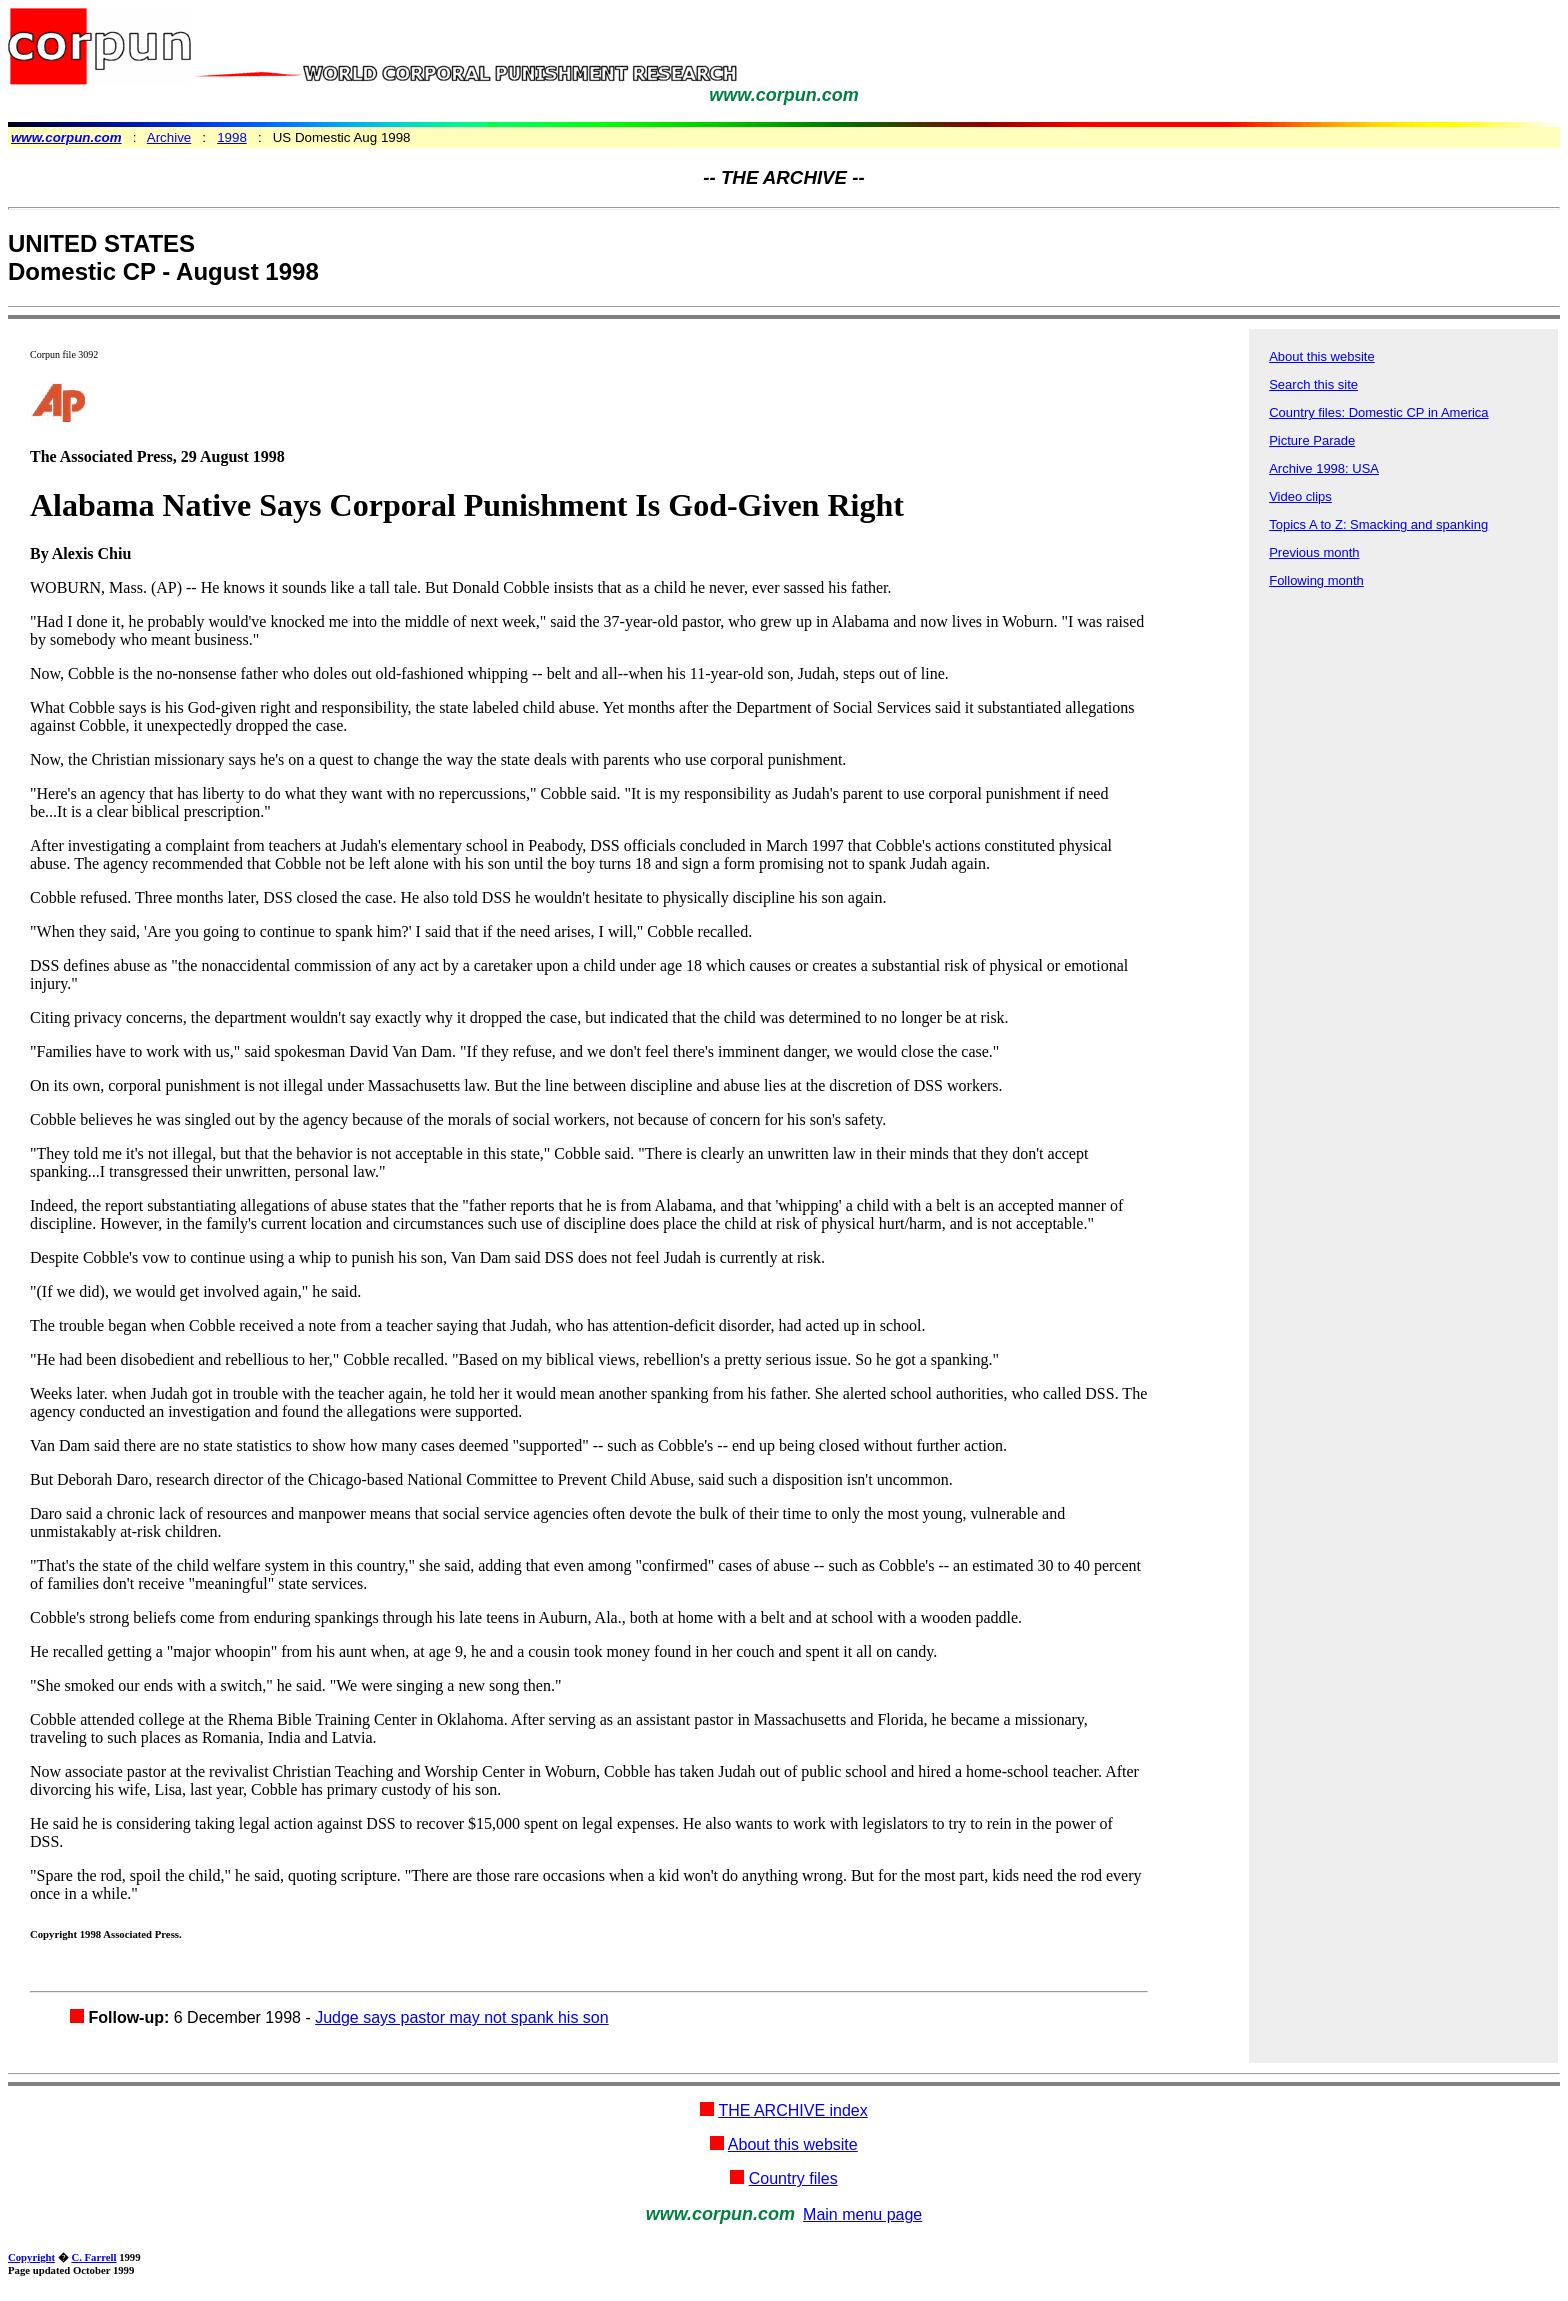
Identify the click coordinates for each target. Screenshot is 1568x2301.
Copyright (31, 2257)
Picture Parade (1312, 440)
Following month (1316, 580)
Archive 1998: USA (1324, 468)
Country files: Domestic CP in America (1378, 412)
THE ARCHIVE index (792, 2110)
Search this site (1313, 384)
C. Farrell (93, 2257)
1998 (232, 137)
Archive (169, 137)
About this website (1322, 356)
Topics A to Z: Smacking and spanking (1378, 524)
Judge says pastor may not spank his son (462, 2017)
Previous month (1314, 552)
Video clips (1300, 496)
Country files (793, 2178)
